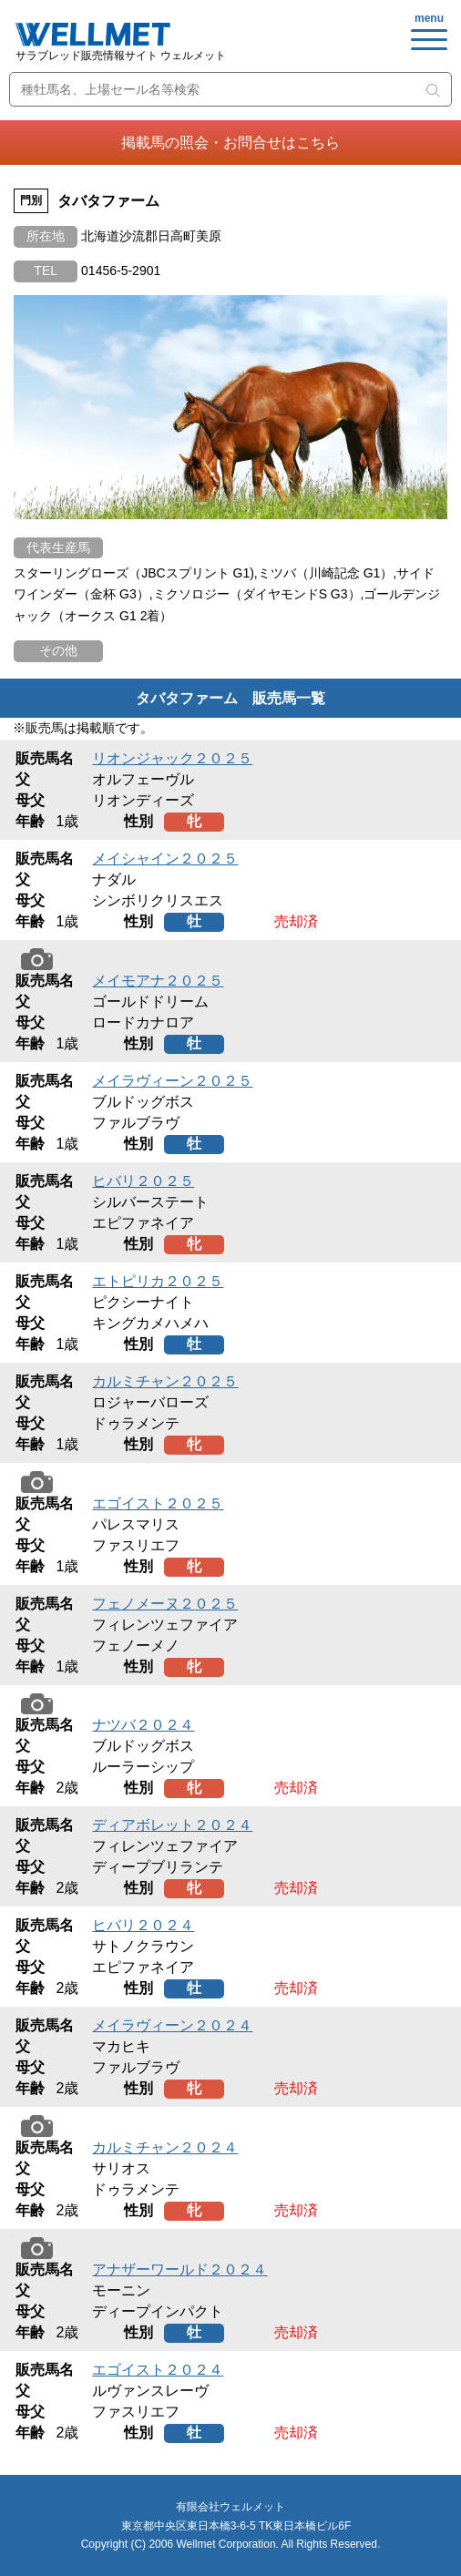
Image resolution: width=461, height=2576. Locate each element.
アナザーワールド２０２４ (179, 2269)
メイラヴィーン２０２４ (172, 2025)
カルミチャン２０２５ (165, 1381)
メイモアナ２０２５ (157, 980)
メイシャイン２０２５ (165, 858)
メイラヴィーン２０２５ (172, 1081)
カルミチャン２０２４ (165, 2147)
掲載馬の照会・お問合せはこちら (230, 142)
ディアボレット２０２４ (172, 1825)
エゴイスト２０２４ (157, 2369)
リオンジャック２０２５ (172, 758)
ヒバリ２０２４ (143, 1925)
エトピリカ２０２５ (157, 1281)
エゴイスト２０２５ (157, 1503)
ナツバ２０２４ (143, 1725)
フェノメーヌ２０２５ (165, 1603)
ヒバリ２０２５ (143, 1181)
